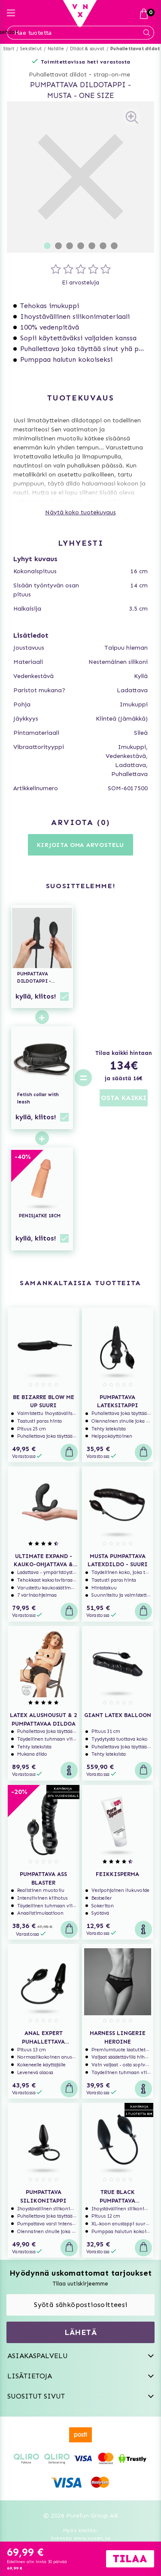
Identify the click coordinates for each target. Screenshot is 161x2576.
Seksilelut (31, 49)
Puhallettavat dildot (135, 49)
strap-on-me (112, 74)
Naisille (56, 49)
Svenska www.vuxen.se (81, 2538)
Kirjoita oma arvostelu (80, 845)
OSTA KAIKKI (123, 1098)
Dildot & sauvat (87, 49)
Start (8, 49)
